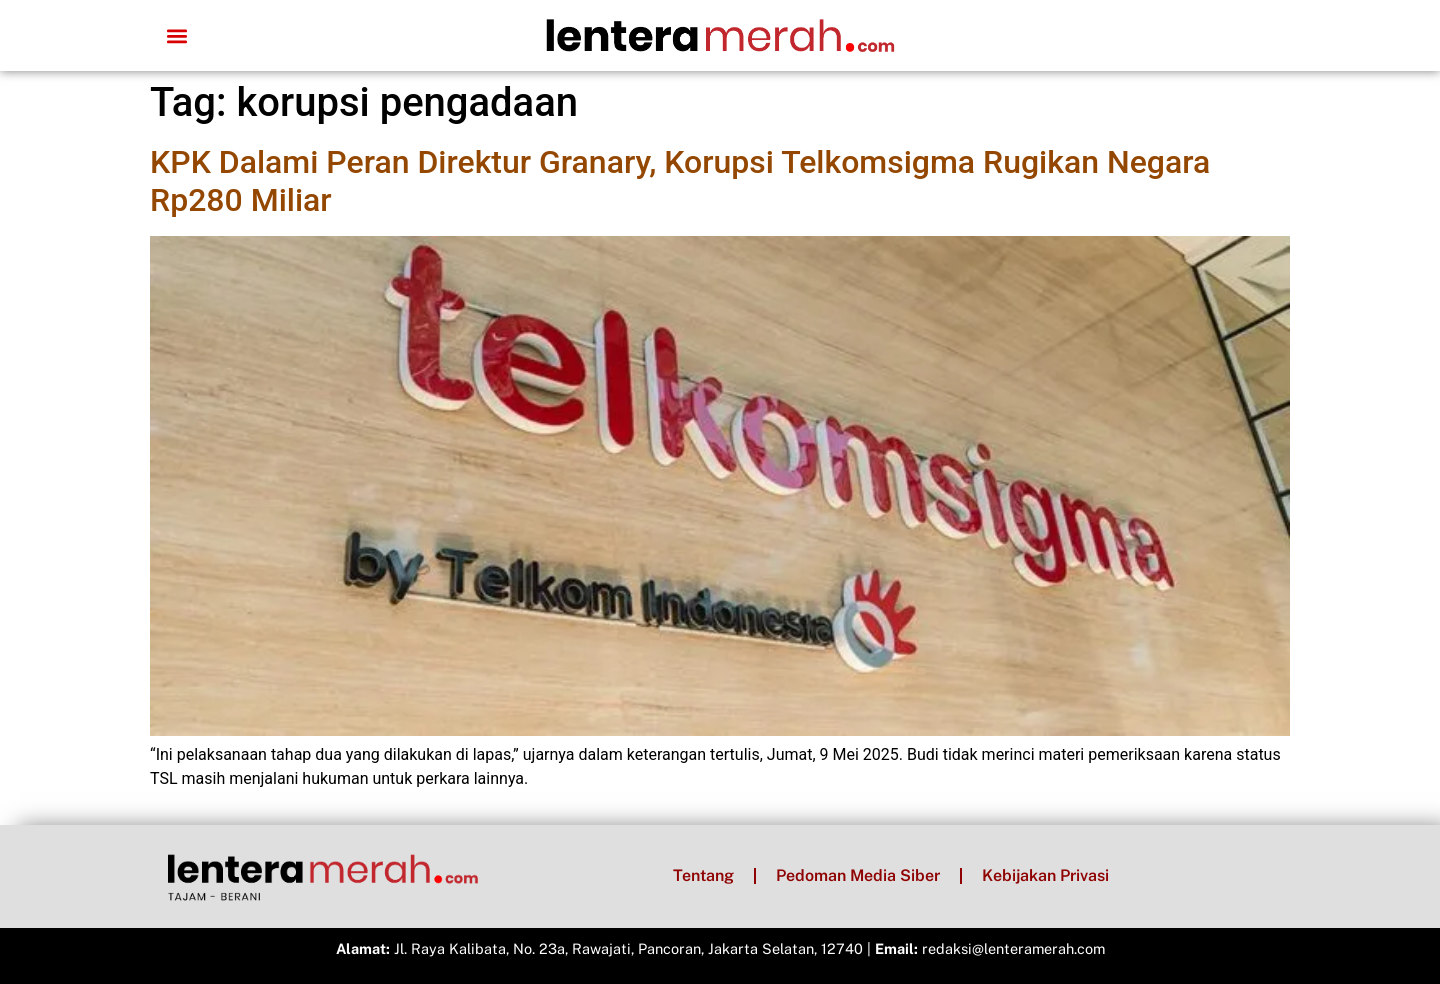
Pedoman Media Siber (858, 875)
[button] (176, 35)
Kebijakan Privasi (1045, 875)
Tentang (703, 875)
